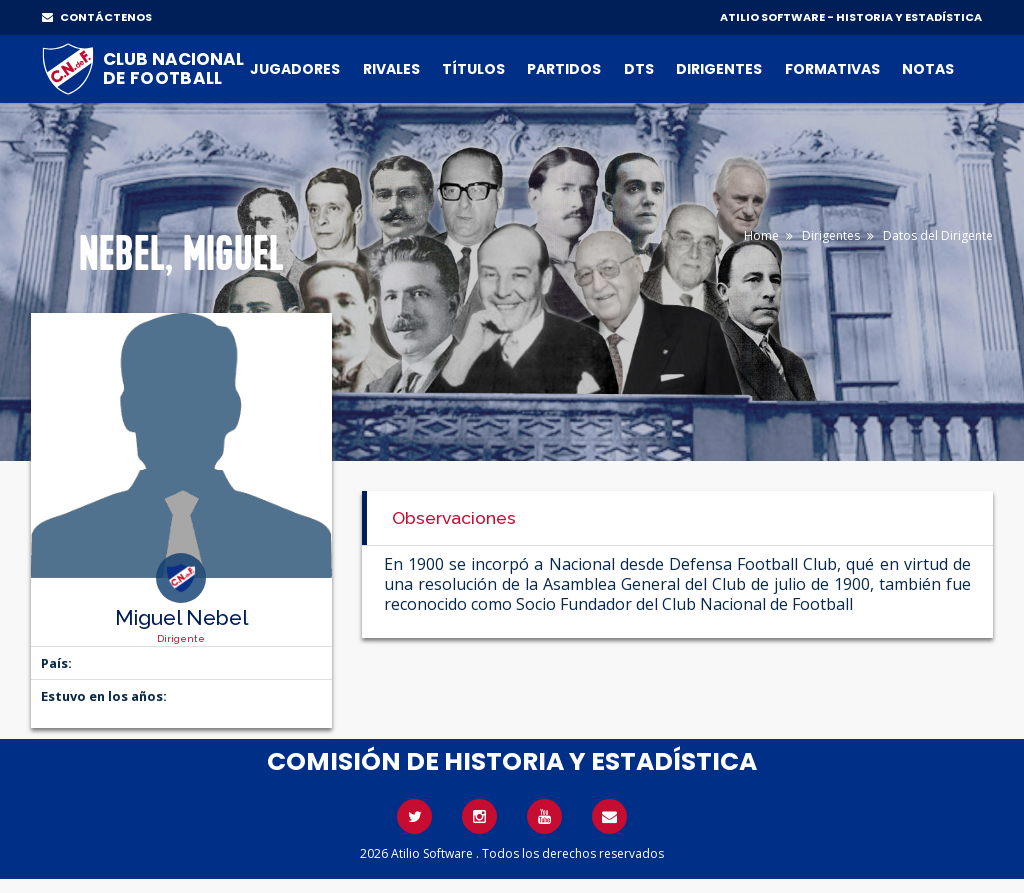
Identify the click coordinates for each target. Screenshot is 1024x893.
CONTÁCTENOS (97, 17)
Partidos (564, 69)
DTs (639, 69)
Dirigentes (719, 69)
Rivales (391, 69)
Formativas (832, 69)
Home (761, 235)
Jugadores (295, 69)
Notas (928, 69)
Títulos (473, 69)
